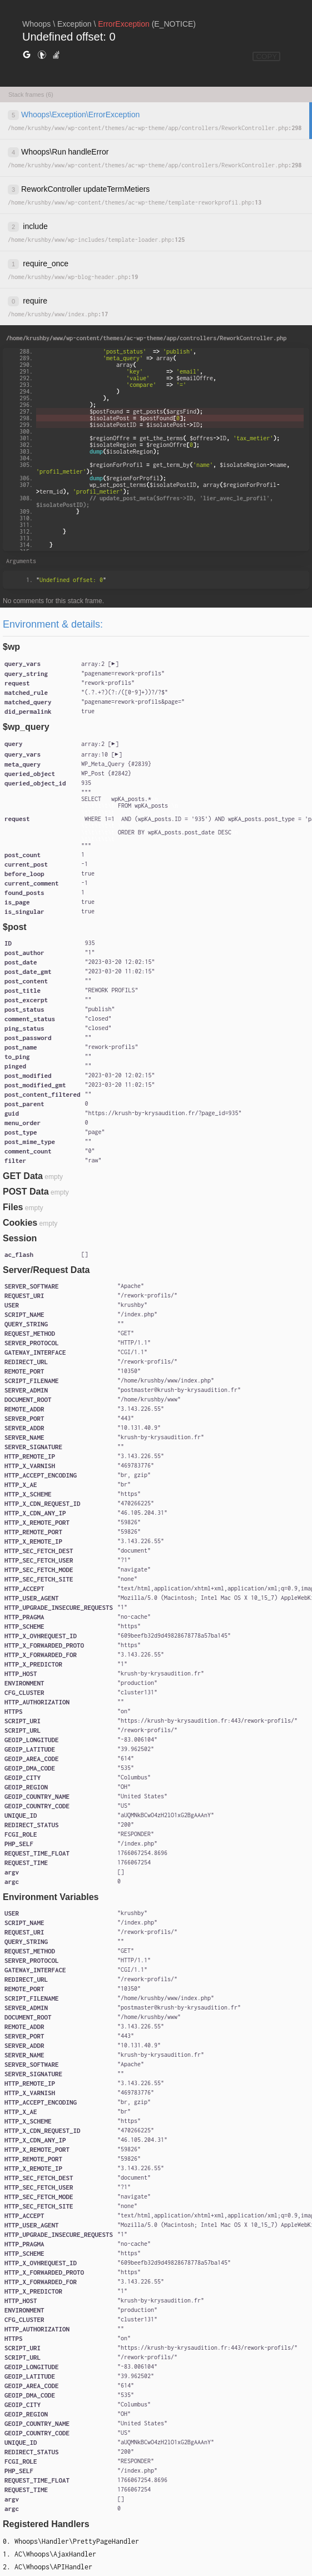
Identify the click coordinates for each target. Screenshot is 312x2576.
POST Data (26, 1191)
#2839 (139, 763)
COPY (266, 56)
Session (20, 1238)
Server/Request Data (46, 1270)
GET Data (23, 1176)
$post (15, 927)
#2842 (119, 773)
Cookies (20, 1222)
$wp (11, 647)
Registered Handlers (46, 2524)
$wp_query (26, 727)
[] (99, 663)
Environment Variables (51, 1897)
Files (13, 1207)
